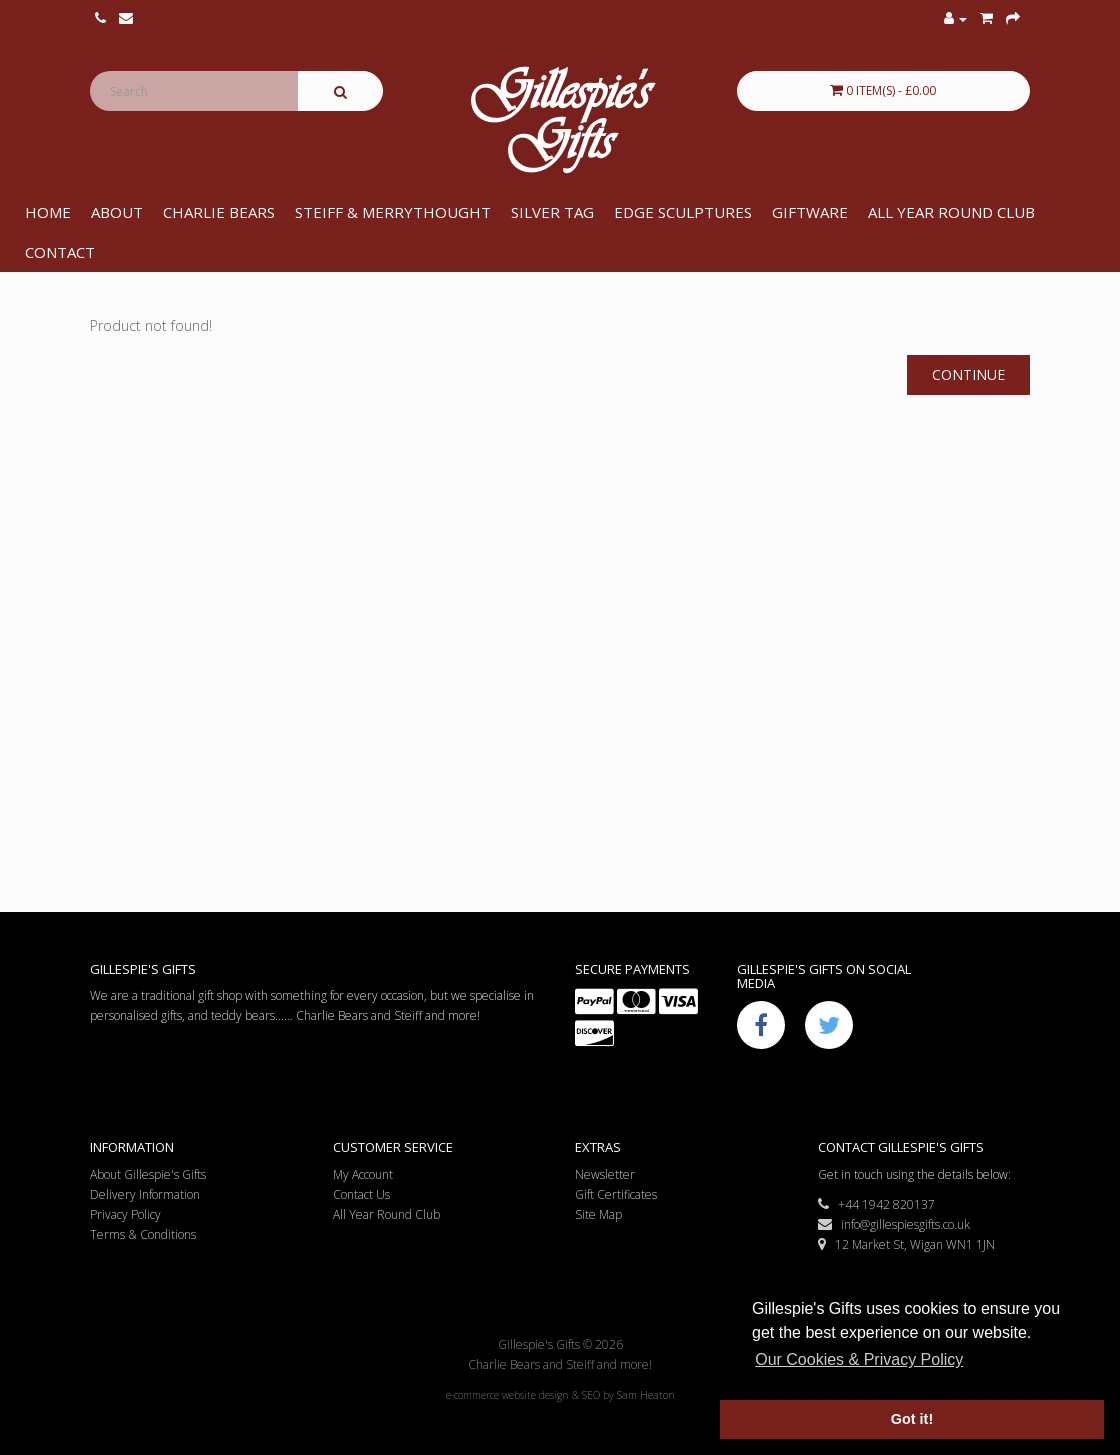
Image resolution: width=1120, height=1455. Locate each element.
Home (48, 212)
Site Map (598, 1214)
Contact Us (361, 1194)
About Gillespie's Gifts (148, 1174)
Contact (60, 252)
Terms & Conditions (143, 1234)
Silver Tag (552, 212)
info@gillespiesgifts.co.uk (894, 1224)
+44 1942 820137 (876, 1204)
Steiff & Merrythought (393, 212)
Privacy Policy (125, 1214)
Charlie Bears (219, 212)
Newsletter (605, 1174)
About (117, 212)
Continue (968, 374)
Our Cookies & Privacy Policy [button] (859, 1359)
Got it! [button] (912, 1419)
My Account (363, 1174)
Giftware (810, 212)
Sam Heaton (646, 1395)
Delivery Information (145, 1194)
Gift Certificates (616, 1194)
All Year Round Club (951, 212)
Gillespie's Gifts (559, 121)
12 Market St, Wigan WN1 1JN (906, 1244)
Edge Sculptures (683, 212)
